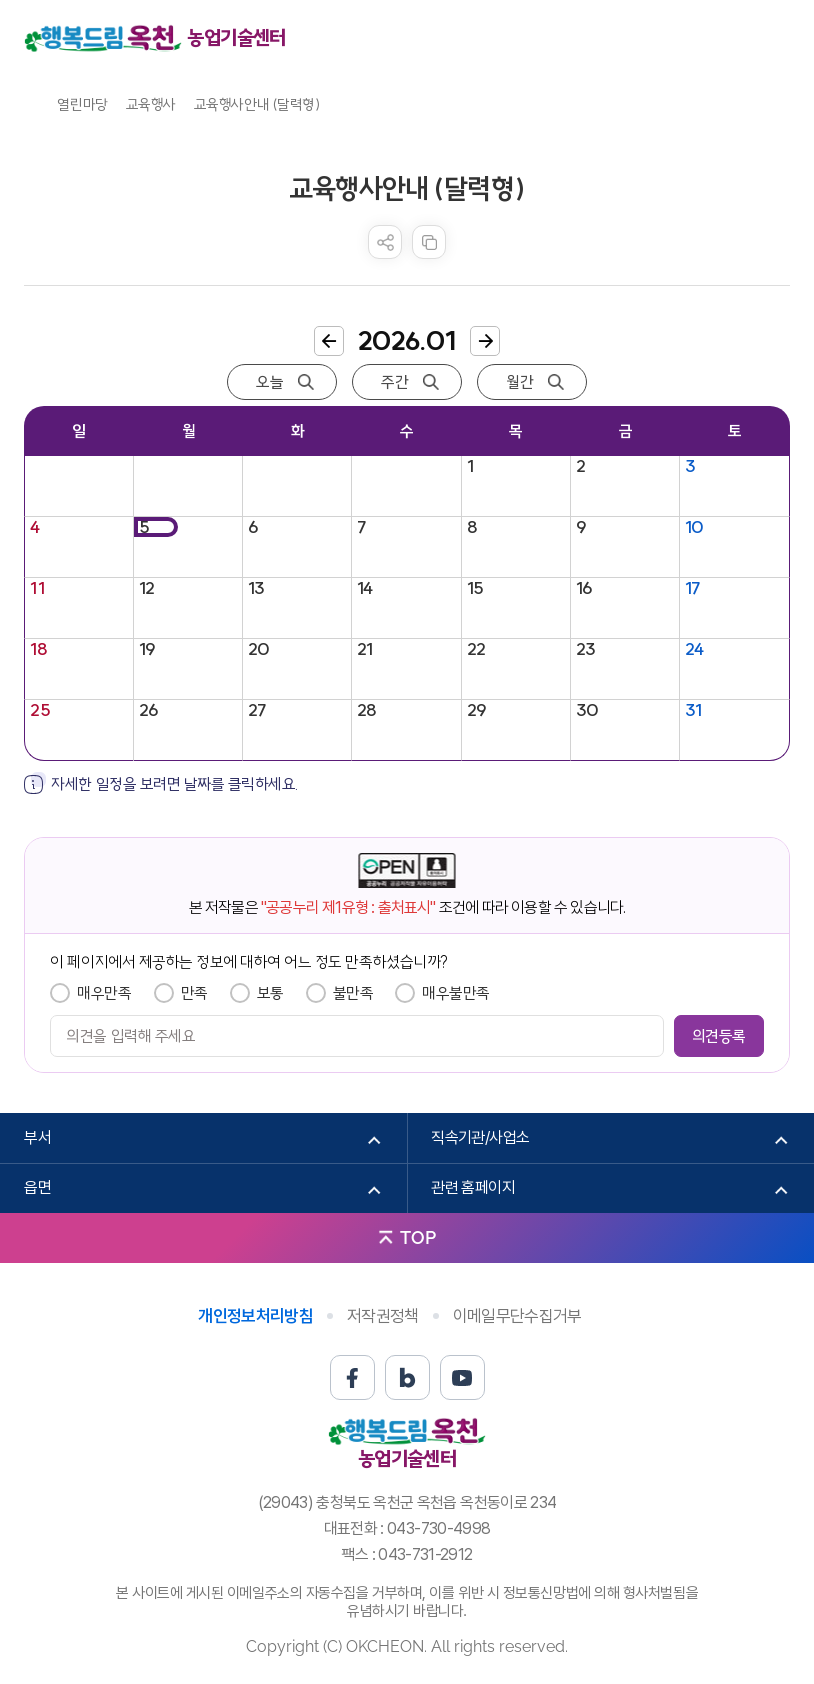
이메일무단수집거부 (517, 1316)
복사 (429, 242)
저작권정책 (383, 1316)
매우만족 (104, 993)
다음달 (485, 341)
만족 (194, 993)
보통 (270, 993)
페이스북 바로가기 (352, 1377)
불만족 (353, 993)
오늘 (269, 382)
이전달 (329, 341)
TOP (418, 1237)
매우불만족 (456, 993)
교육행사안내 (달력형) (257, 104)
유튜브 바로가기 (462, 1377)
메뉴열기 (775, 38)
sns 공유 (385, 242)
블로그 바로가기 (407, 1377)
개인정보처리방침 (255, 1316)
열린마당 (82, 104)
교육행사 (151, 104)
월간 (519, 382)
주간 (394, 382)
